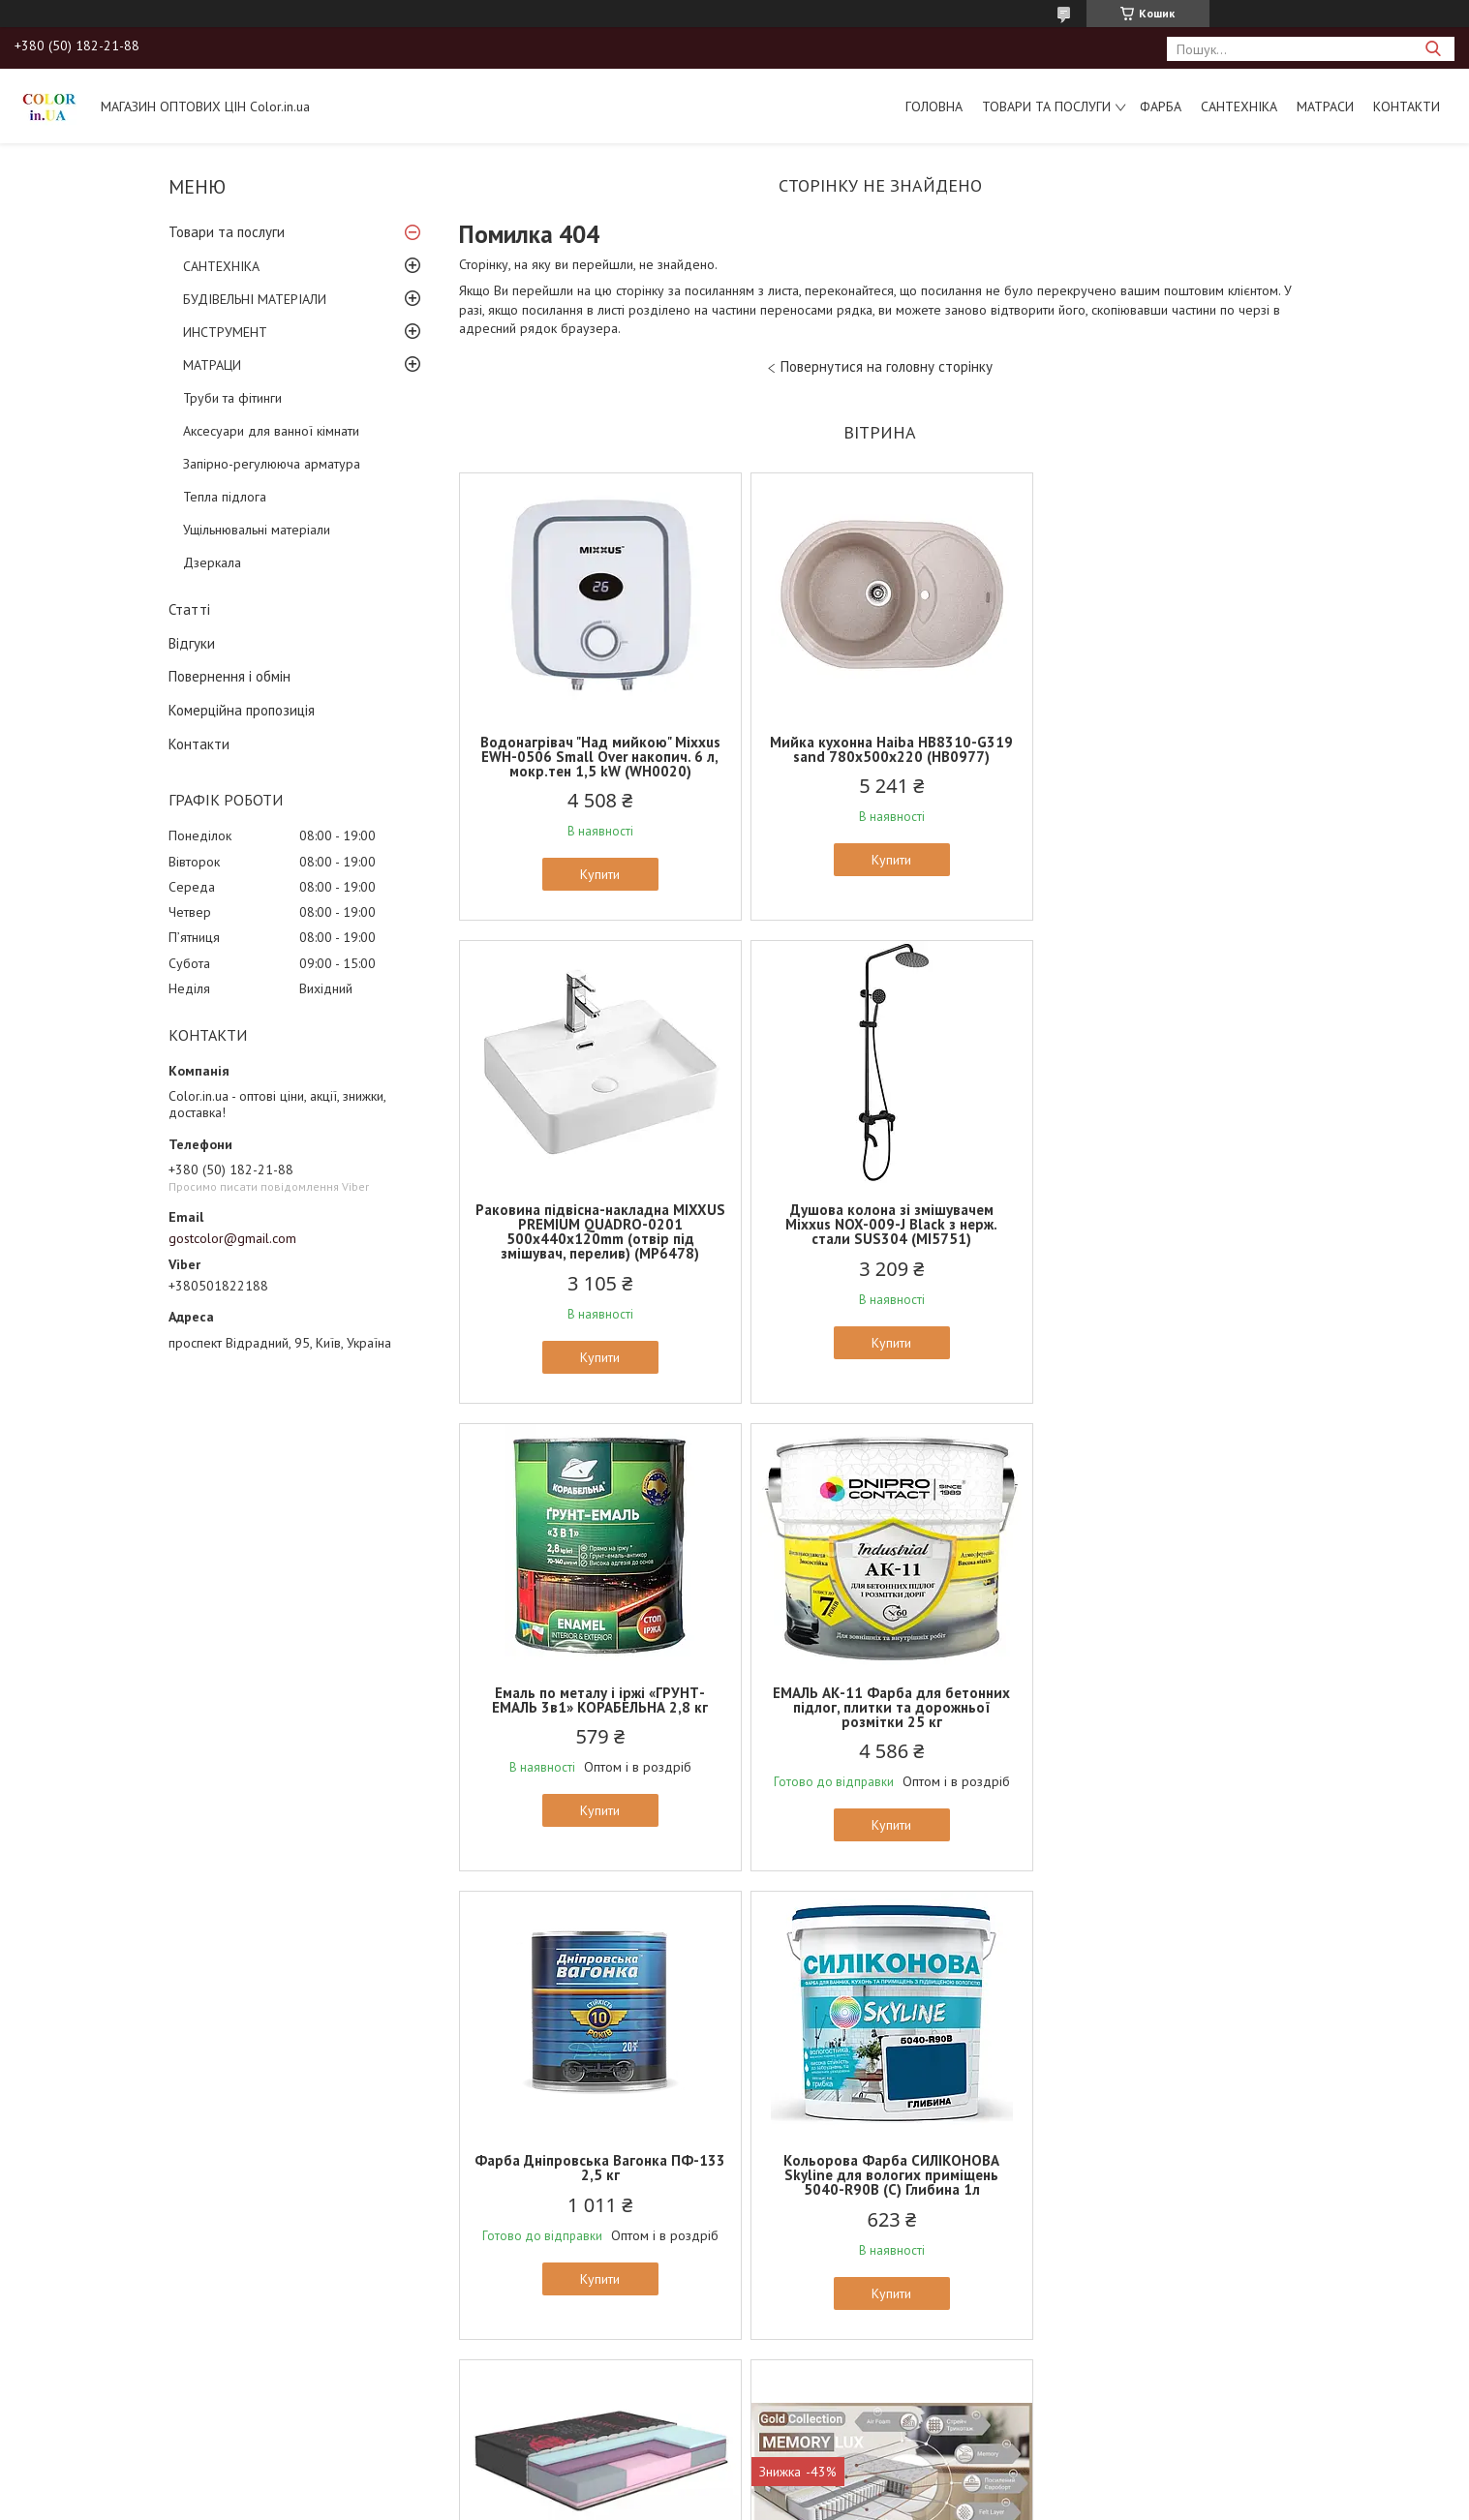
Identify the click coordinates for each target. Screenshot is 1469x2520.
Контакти (1406, 106)
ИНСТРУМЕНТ (225, 332)
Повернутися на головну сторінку (886, 366)
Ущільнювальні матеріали (256, 529)
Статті (189, 609)
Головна (934, 106)
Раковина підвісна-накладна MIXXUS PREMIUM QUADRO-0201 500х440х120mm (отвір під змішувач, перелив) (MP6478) (1163, 764)
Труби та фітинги (232, 398)
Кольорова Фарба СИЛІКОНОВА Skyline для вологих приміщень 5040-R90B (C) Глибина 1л (880, 1707)
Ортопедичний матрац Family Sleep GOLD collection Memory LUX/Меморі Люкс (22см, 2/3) (596, 2175)
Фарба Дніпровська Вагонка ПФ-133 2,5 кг (596, 1700)
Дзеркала (212, 562)
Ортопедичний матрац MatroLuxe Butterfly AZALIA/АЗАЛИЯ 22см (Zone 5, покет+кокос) (879, 2175)
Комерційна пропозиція (241, 710)
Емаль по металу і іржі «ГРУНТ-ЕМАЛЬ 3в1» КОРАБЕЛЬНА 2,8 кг (880, 1231)
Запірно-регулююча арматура (271, 463)
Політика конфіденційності (943, 2501)
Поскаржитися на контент (791, 2501)
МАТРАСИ (1325, 106)
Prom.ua (826, 2483)
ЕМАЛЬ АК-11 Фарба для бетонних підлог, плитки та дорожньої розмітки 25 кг (1163, 1238)
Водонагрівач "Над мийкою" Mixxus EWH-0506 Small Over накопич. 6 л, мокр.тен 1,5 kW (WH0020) (596, 756)
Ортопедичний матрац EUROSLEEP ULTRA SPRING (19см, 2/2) (1163, 2167)
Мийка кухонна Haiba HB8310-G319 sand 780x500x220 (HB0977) (879, 749)
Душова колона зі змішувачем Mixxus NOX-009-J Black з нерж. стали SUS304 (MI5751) (596, 1238)
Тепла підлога (224, 496)
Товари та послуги (1046, 106)
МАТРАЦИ (212, 365)
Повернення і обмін (229, 676)
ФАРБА (1160, 106)
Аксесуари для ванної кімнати (271, 431)
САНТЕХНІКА (1239, 106)
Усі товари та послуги (873, 2409)
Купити (596, 874)
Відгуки (191, 643)
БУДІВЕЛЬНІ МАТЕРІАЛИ (254, 299)
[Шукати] (1432, 49)
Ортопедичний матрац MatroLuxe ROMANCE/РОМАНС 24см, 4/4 (1163, 1700)
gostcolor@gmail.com (232, 1238)
